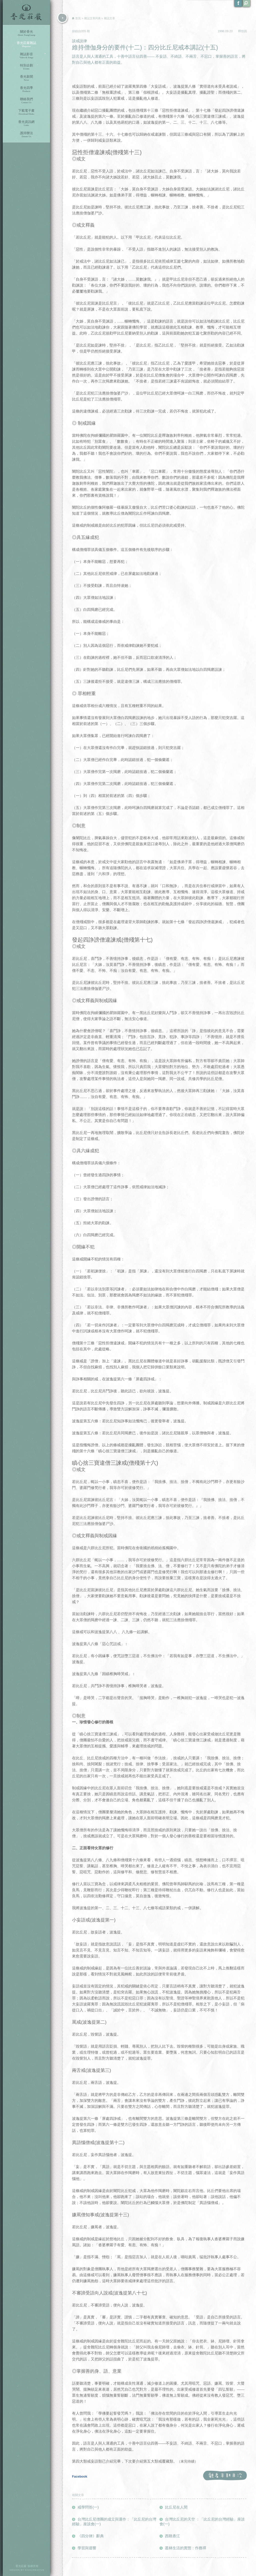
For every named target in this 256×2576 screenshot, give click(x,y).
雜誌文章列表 (92, 18)
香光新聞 (26, 78)
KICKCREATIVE (34, 2570)
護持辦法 (26, 134)
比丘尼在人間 (176, 2507)
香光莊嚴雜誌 (26, 44)
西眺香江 (172, 2536)
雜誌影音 (26, 55)
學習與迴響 (87, 2548)
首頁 (78, 18)
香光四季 (26, 89)
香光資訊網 (26, 123)
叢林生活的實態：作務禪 (185, 2548)
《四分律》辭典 (91, 2536)
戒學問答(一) (88, 2507)
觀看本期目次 (225, 2476)
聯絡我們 (26, 100)
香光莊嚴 (26, 12)
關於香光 (26, 33)
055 (84, 31)
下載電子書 (26, 112)
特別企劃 (26, 66)
